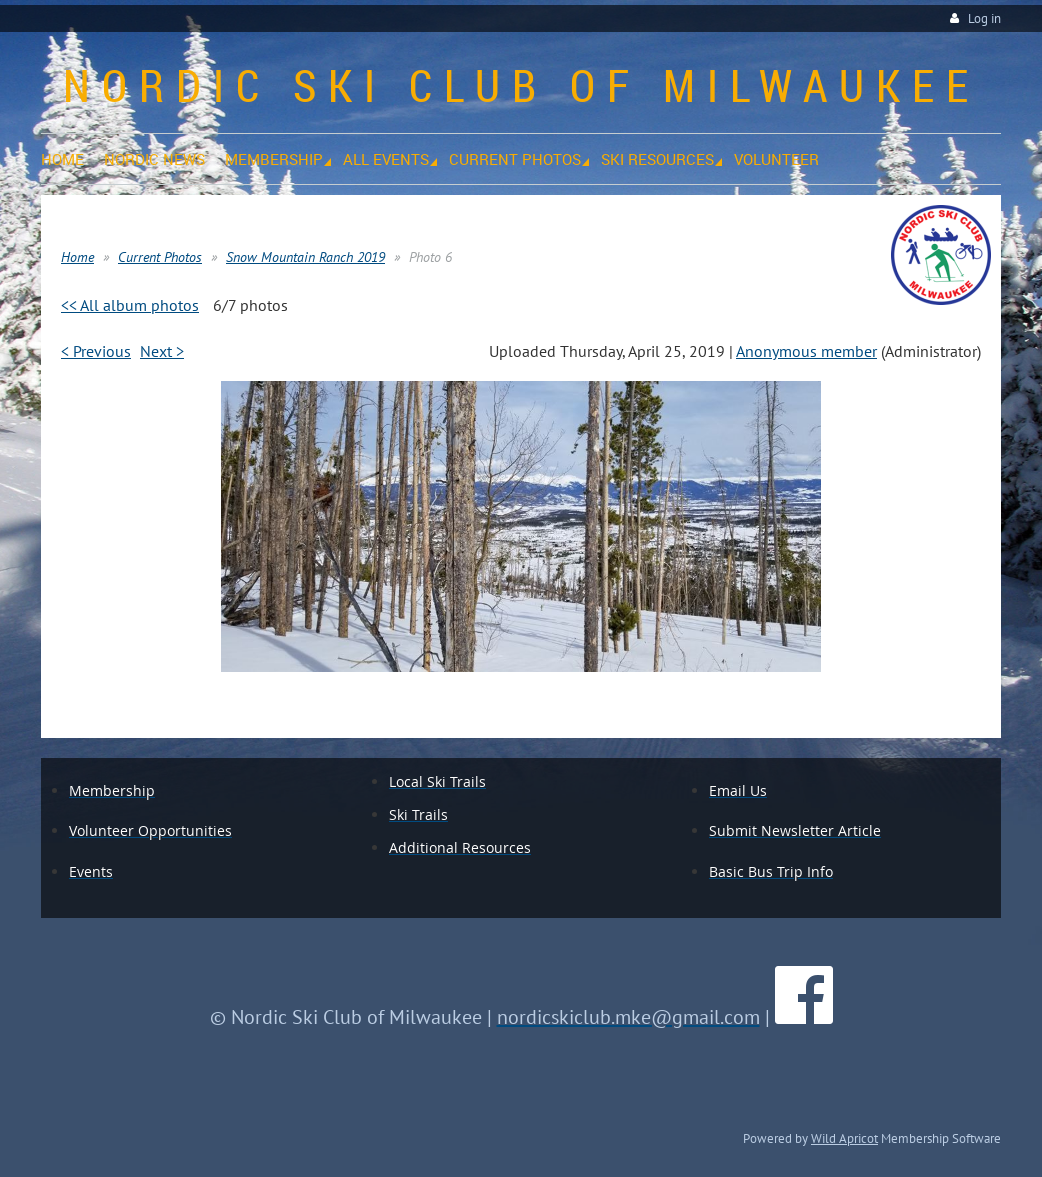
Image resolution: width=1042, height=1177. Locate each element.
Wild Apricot (844, 1138)
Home (77, 257)
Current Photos (160, 257)
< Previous (96, 351)
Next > (162, 351)
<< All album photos (130, 305)
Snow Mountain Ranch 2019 (305, 257)
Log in (984, 18)
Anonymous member (806, 351)
